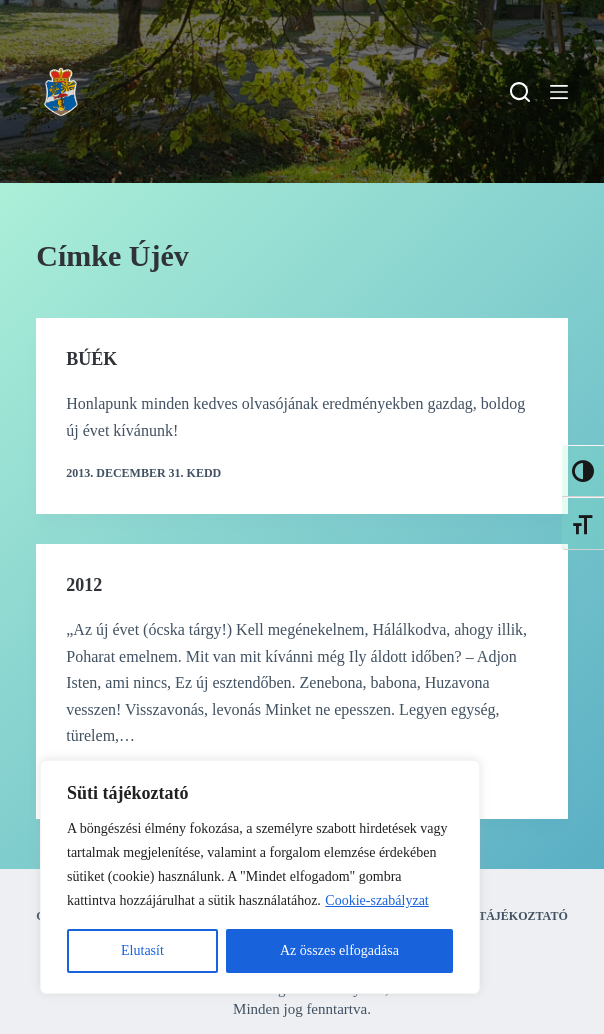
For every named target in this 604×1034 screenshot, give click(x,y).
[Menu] (559, 92)
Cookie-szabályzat (376, 900)
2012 (84, 585)
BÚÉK (91, 359)
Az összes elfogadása (339, 950)
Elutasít (142, 950)
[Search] (520, 92)
